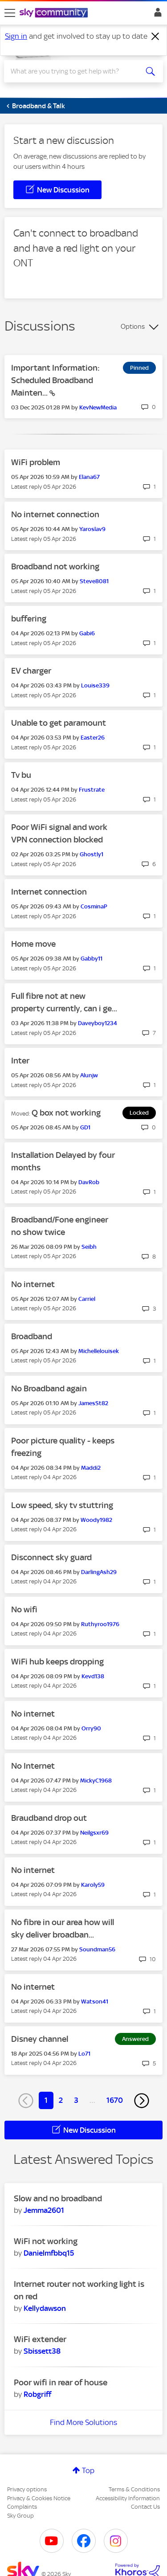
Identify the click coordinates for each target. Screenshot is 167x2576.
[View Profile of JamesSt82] (93, 1403)
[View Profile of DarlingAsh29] (99, 1572)
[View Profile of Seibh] (89, 1246)
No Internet (33, 1766)
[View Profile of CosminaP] (94, 906)
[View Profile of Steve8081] (94, 581)
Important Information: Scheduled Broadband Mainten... (55, 380)
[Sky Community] (55, 13)
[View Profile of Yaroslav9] (92, 529)
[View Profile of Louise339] (95, 685)
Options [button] (133, 327)
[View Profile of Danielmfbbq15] (49, 2253)
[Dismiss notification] (155, 36)
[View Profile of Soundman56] (97, 1949)
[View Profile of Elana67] (89, 477)
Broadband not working (55, 566)
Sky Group (20, 2515)
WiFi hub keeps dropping (57, 1661)
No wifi (24, 1609)
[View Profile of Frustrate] (92, 789)
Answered (135, 2039)
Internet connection (49, 892)
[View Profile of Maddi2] (91, 1467)
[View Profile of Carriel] (86, 1299)
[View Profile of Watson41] (94, 2001)
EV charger (31, 671)
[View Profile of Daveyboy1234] (97, 1023)
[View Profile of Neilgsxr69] (94, 1832)
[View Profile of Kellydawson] (45, 2308)
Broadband (31, 1336)
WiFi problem (35, 462)
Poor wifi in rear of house (60, 2382)
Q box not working (66, 1113)
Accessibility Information (128, 2498)
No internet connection (55, 514)
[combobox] (75, 71)
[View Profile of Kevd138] (92, 1676)
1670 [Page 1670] (114, 2100)
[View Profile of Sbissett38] (42, 2351)
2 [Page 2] (61, 2100)
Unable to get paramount (58, 723)
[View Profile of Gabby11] (91, 958)
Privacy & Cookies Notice (38, 2498)
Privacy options (27, 2489)
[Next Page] (142, 2101)
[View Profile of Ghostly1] (91, 854)
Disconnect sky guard (51, 1557)
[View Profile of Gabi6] (87, 633)
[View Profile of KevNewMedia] (98, 407)
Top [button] (88, 2470)
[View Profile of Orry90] (91, 1728)
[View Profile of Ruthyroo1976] (100, 1624)
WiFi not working (45, 2241)
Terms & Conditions (134, 2489)
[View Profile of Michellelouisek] (98, 1351)
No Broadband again (49, 1388)
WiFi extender (40, 2339)
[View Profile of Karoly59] (93, 1884)
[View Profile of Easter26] (93, 737)
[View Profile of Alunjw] (89, 1075)
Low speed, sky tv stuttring (62, 1505)
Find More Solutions (83, 2422)
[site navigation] (9, 13)
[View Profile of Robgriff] (37, 2394)
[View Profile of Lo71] (84, 2053)
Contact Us (145, 2506)
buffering (28, 618)
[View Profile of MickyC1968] (96, 1780)
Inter (20, 1060)
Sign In (156, 14)
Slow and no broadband (58, 2198)
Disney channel (39, 2039)
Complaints (22, 2506)
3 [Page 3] (76, 2100)
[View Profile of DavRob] (88, 1182)
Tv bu (21, 775)
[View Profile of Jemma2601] (44, 2210)
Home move (33, 944)
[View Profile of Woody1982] (96, 1520)
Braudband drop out (49, 1818)
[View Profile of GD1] (85, 1127)
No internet (33, 1284)
